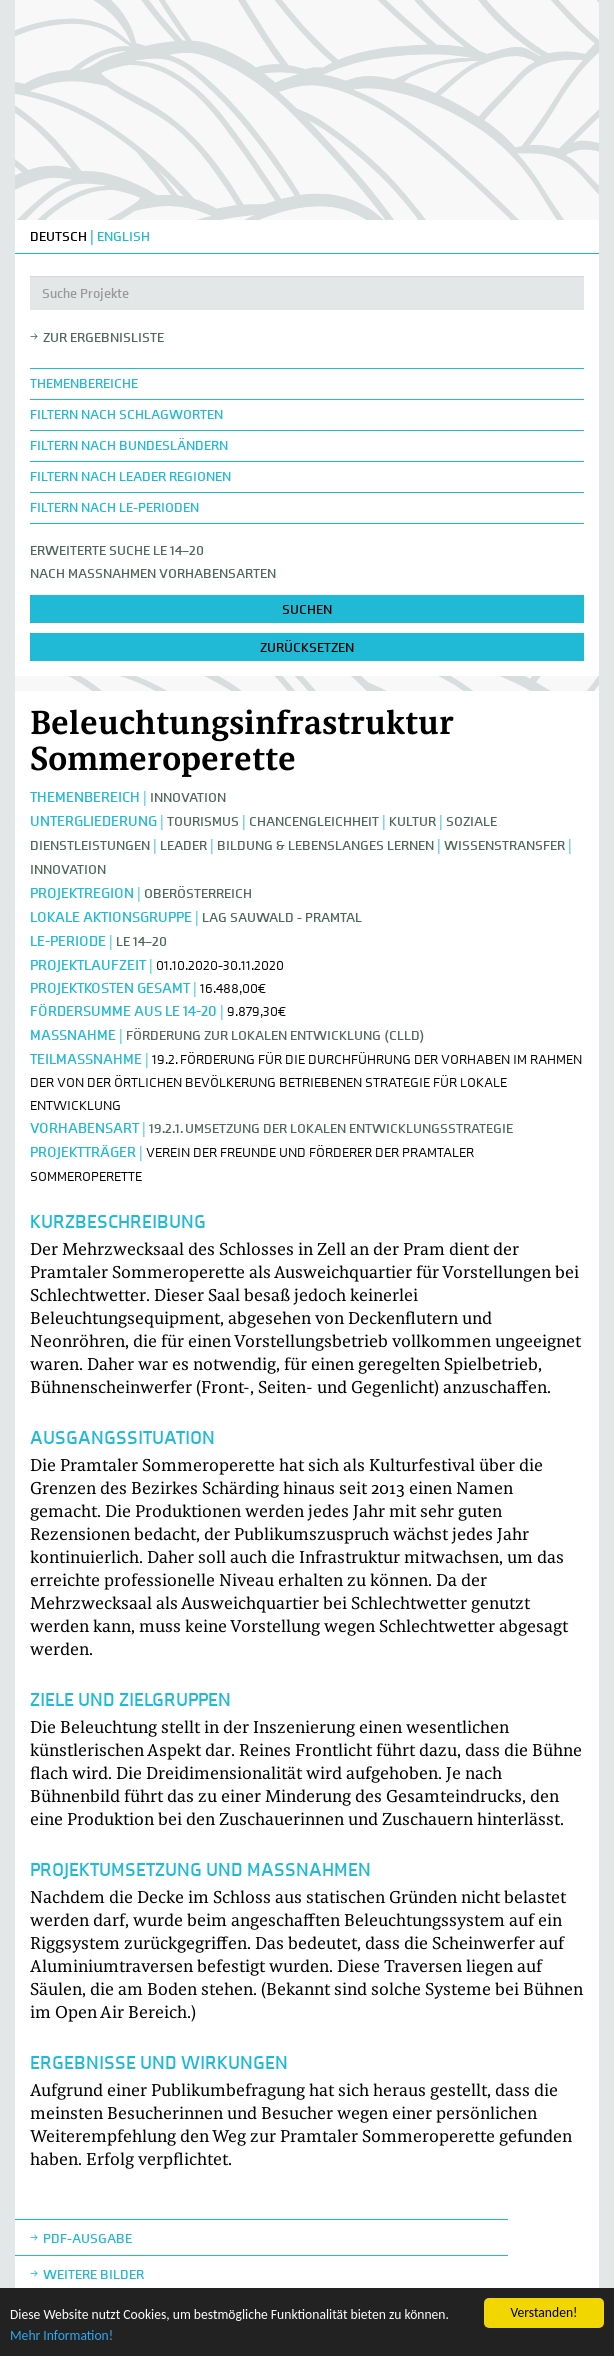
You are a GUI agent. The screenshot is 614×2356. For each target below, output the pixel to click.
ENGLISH (123, 236)
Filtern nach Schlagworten (126, 414)
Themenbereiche (84, 383)
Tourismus (203, 821)
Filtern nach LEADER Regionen (130, 476)
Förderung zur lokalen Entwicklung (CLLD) (275, 1035)
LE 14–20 (141, 941)
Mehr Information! (61, 2335)
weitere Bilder (93, 2274)
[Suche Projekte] (307, 293)
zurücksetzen (307, 647)
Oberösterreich (198, 893)
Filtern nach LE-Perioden (114, 507)
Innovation (188, 797)
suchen (307, 609)
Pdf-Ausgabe (87, 2238)
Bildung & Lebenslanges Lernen (327, 845)
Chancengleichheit (314, 821)
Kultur (412, 821)
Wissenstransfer (504, 845)
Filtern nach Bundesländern (129, 445)
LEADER (183, 845)
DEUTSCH (58, 236)
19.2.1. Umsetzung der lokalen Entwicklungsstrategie (331, 1128)
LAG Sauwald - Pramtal (282, 917)
